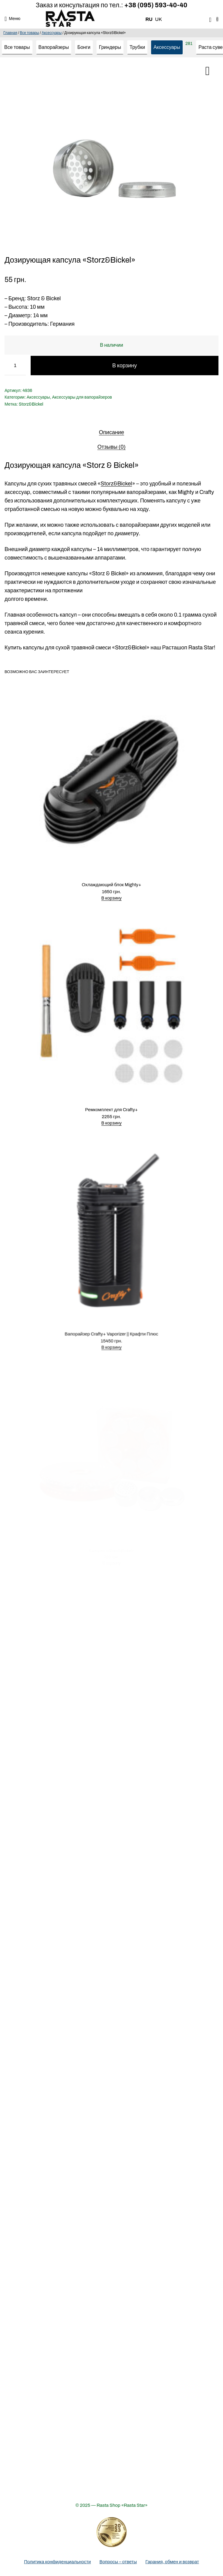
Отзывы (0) (111, 447)
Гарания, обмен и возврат (172, 2561)
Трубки (137, 47)
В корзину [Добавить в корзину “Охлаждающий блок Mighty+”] (111, 892)
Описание (111, 432)
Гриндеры (110, 47)
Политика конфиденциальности (57, 2561)
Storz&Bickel (31, 404)
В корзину (124, 365)
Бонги (83, 47)
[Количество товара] (15, 365)
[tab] (111, 432)
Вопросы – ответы (118, 2561)
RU (149, 19)
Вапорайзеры (54, 47)
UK (158, 19)
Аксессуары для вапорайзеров (82, 397)
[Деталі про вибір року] (111, 2532)
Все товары (29, 33)
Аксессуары (52, 33)
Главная (10, 33)
